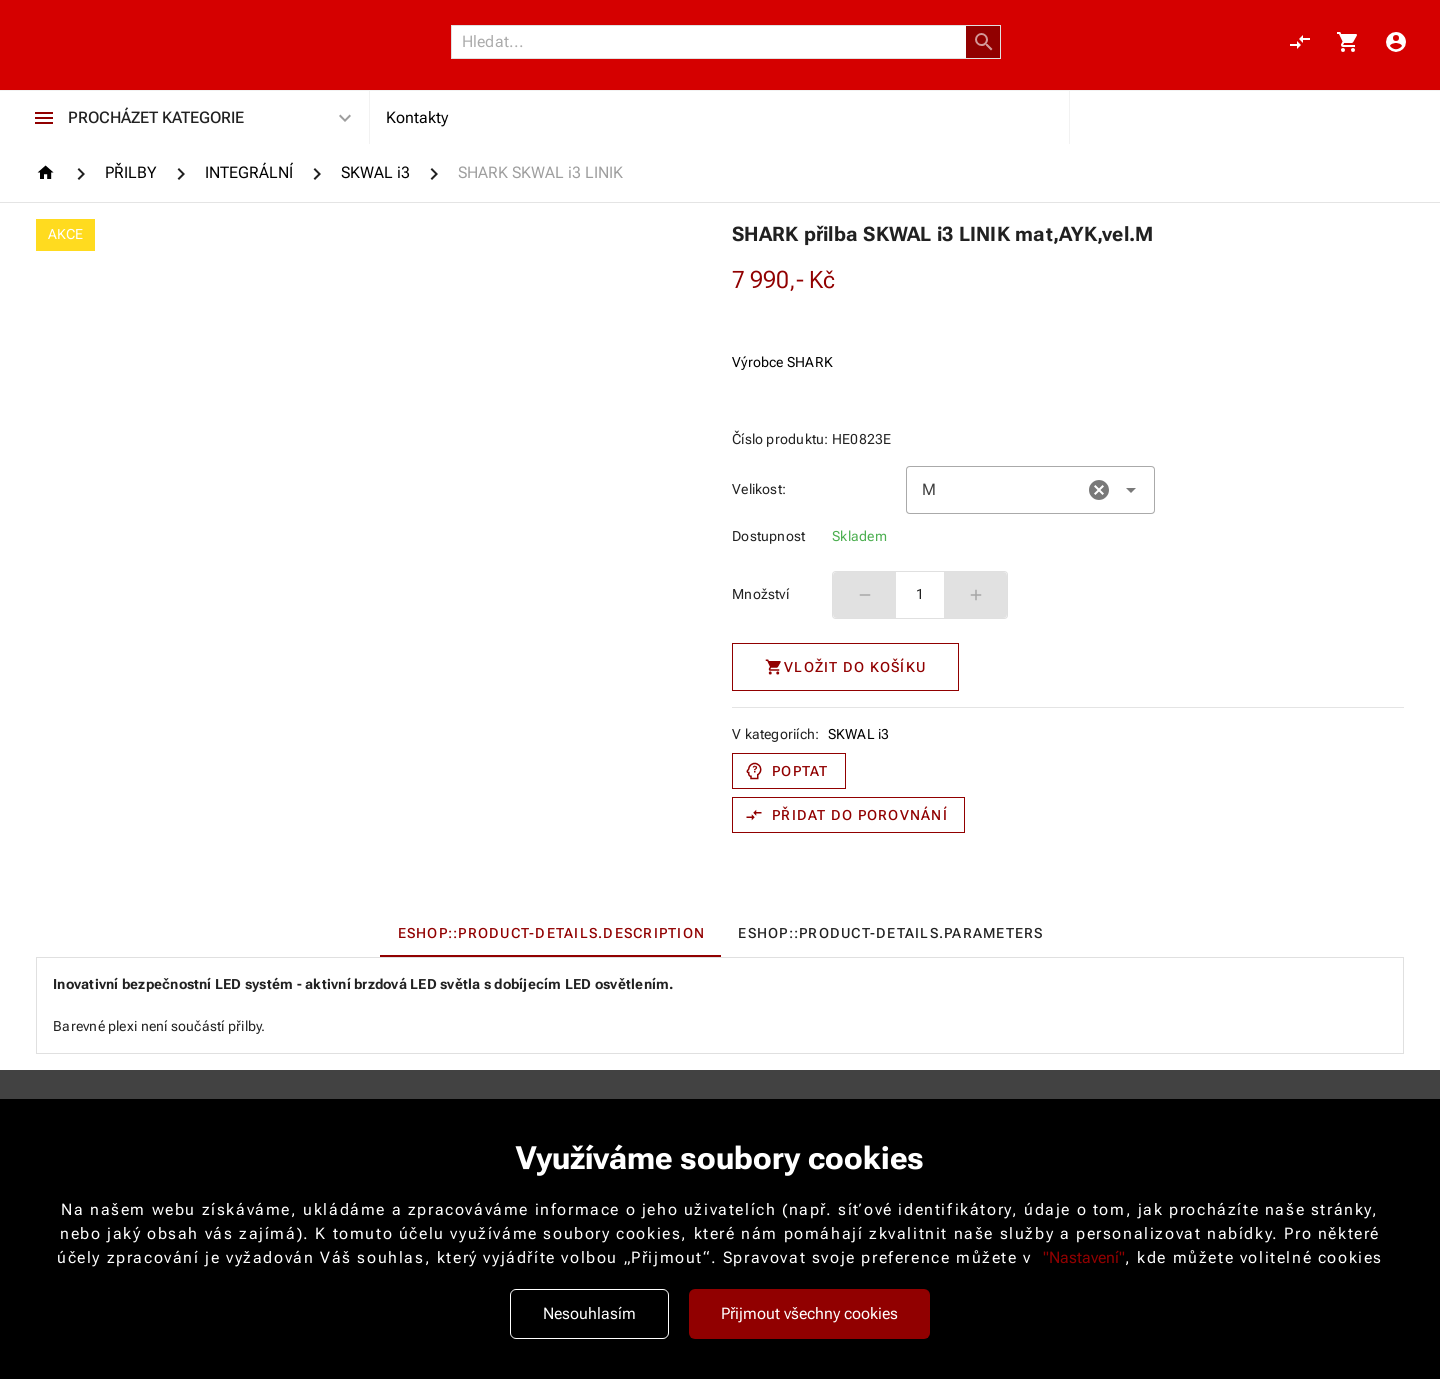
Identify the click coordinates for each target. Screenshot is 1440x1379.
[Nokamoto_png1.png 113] (132, 42)
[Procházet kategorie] (44, 118)
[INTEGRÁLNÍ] (249, 173)
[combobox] (1030, 490)
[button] (984, 42)
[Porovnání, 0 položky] (1300, 42)
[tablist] (720, 933)
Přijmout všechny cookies (809, 1313)
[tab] (550, 933)
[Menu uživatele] (1396, 42)
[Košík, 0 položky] (1348, 42)
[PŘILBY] (131, 173)
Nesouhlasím (589, 1313)
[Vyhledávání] (714, 42)
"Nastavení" (1084, 1257)
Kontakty (417, 117)
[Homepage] (48, 172)
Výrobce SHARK (782, 362)
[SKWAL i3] (375, 173)
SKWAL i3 (859, 734)
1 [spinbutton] (920, 594)
